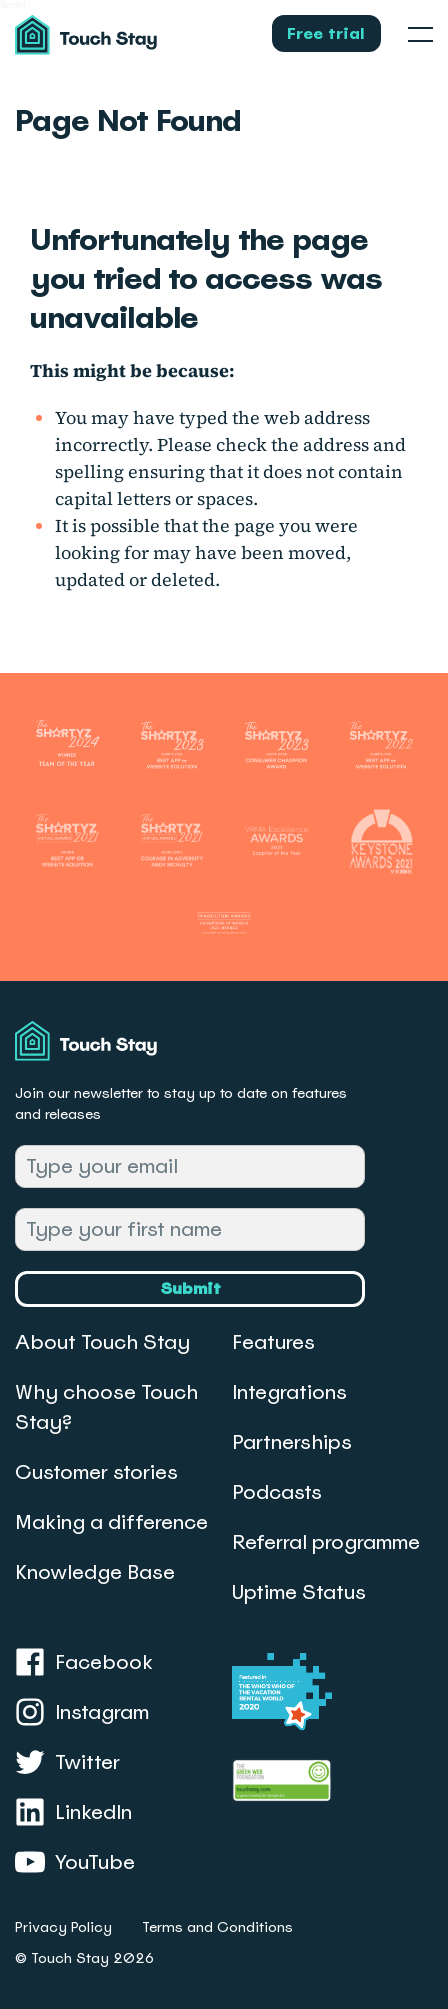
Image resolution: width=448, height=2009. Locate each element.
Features (273, 1342)
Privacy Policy (63, 1927)
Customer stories (96, 1472)
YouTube (75, 1862)
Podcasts (277, 1492)
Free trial (326, 33)
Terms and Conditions (217, 1927)
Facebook (84, 1662)
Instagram (82, 1712)
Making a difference (111, 1522)
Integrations (289, 1392)
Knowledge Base (95, 1572)
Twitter (67, 1762)
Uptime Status (299, 1592)
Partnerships (292, 1442)
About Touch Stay (102, 1342)
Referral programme (326, 1542)
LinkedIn (73, 1812)
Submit (190, 1288)
